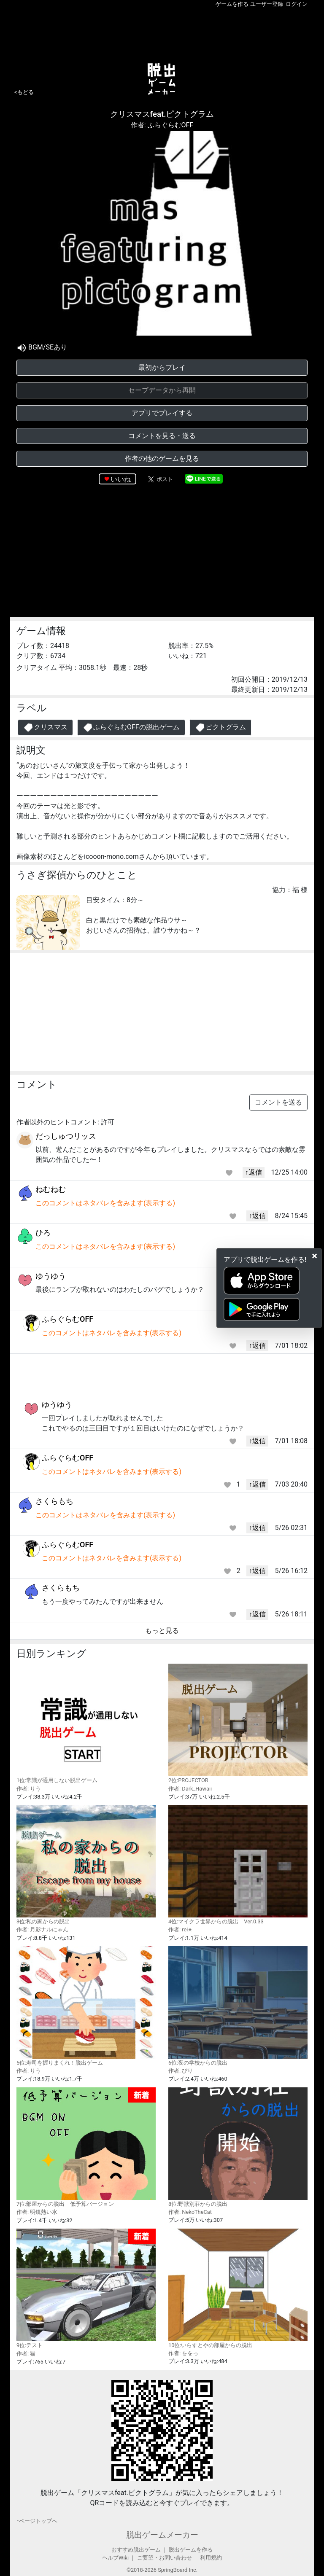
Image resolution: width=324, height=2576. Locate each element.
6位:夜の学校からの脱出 (238, 2006)
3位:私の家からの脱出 (86, 1865)
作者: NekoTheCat (190, 2212)
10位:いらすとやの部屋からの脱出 (238, 2288)
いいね (121, 479)
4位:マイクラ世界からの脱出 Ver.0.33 (238, 1865)
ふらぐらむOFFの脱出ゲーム (131, 727)
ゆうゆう (50, 1276)
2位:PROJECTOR (238, 1723)
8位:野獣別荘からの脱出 (238, 2147)
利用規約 (211, 2557)
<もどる (24, 92)
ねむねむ (50, 1189)
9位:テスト (86, 2289)
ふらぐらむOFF (67, 1319)
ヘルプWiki (115, 2557)
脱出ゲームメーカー (162, 2535)
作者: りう (28, 1788)
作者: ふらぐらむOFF (162, 125)
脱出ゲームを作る (191, 2549)
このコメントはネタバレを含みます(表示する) (105, 1203)
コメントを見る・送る (162, 436)
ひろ (43, 1232)
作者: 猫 (25, 2353)
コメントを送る (278, 1102)
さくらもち (54, 1501)
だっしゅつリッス (65, 1136)
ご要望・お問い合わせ (164, 2557)
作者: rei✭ (180, 1929)
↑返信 (253, 1172)
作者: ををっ (183, 2353)
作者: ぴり (180, 2071)
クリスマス (45, 727)
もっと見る (162, 1631)
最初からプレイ (162, 367)
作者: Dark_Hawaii (190, 1788)
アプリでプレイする (162, 413)
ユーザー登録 (266, 4)
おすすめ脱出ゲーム (136, 2549)
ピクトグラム (220, 727)
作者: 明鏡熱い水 (36, 2212)
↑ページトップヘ (36, 2521)
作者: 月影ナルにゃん (42, 1929)
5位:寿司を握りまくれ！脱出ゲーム (86, 2006)
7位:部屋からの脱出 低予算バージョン (86, 2147)
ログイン (297, 4)
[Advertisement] (162, 33)
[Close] (314, 1256)
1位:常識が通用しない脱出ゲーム (86, 1723)
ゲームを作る (232, 4)
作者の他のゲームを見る (162, 458)
